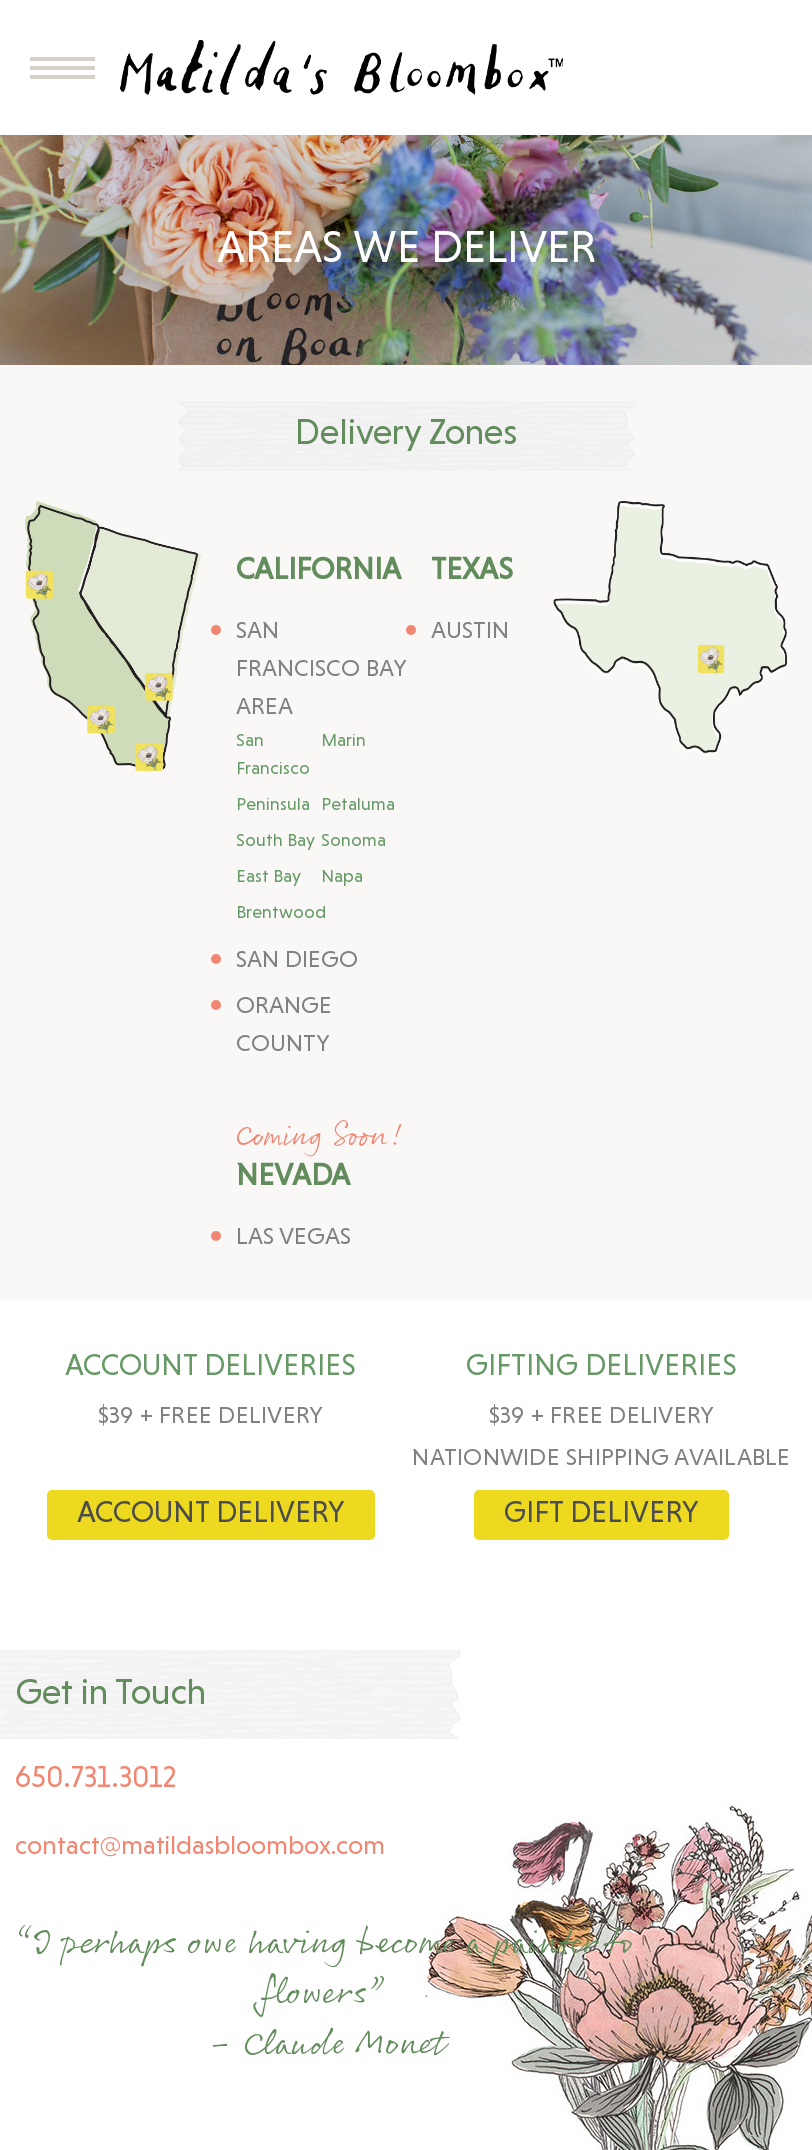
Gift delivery (601, 1514)
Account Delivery (211, 1514)
